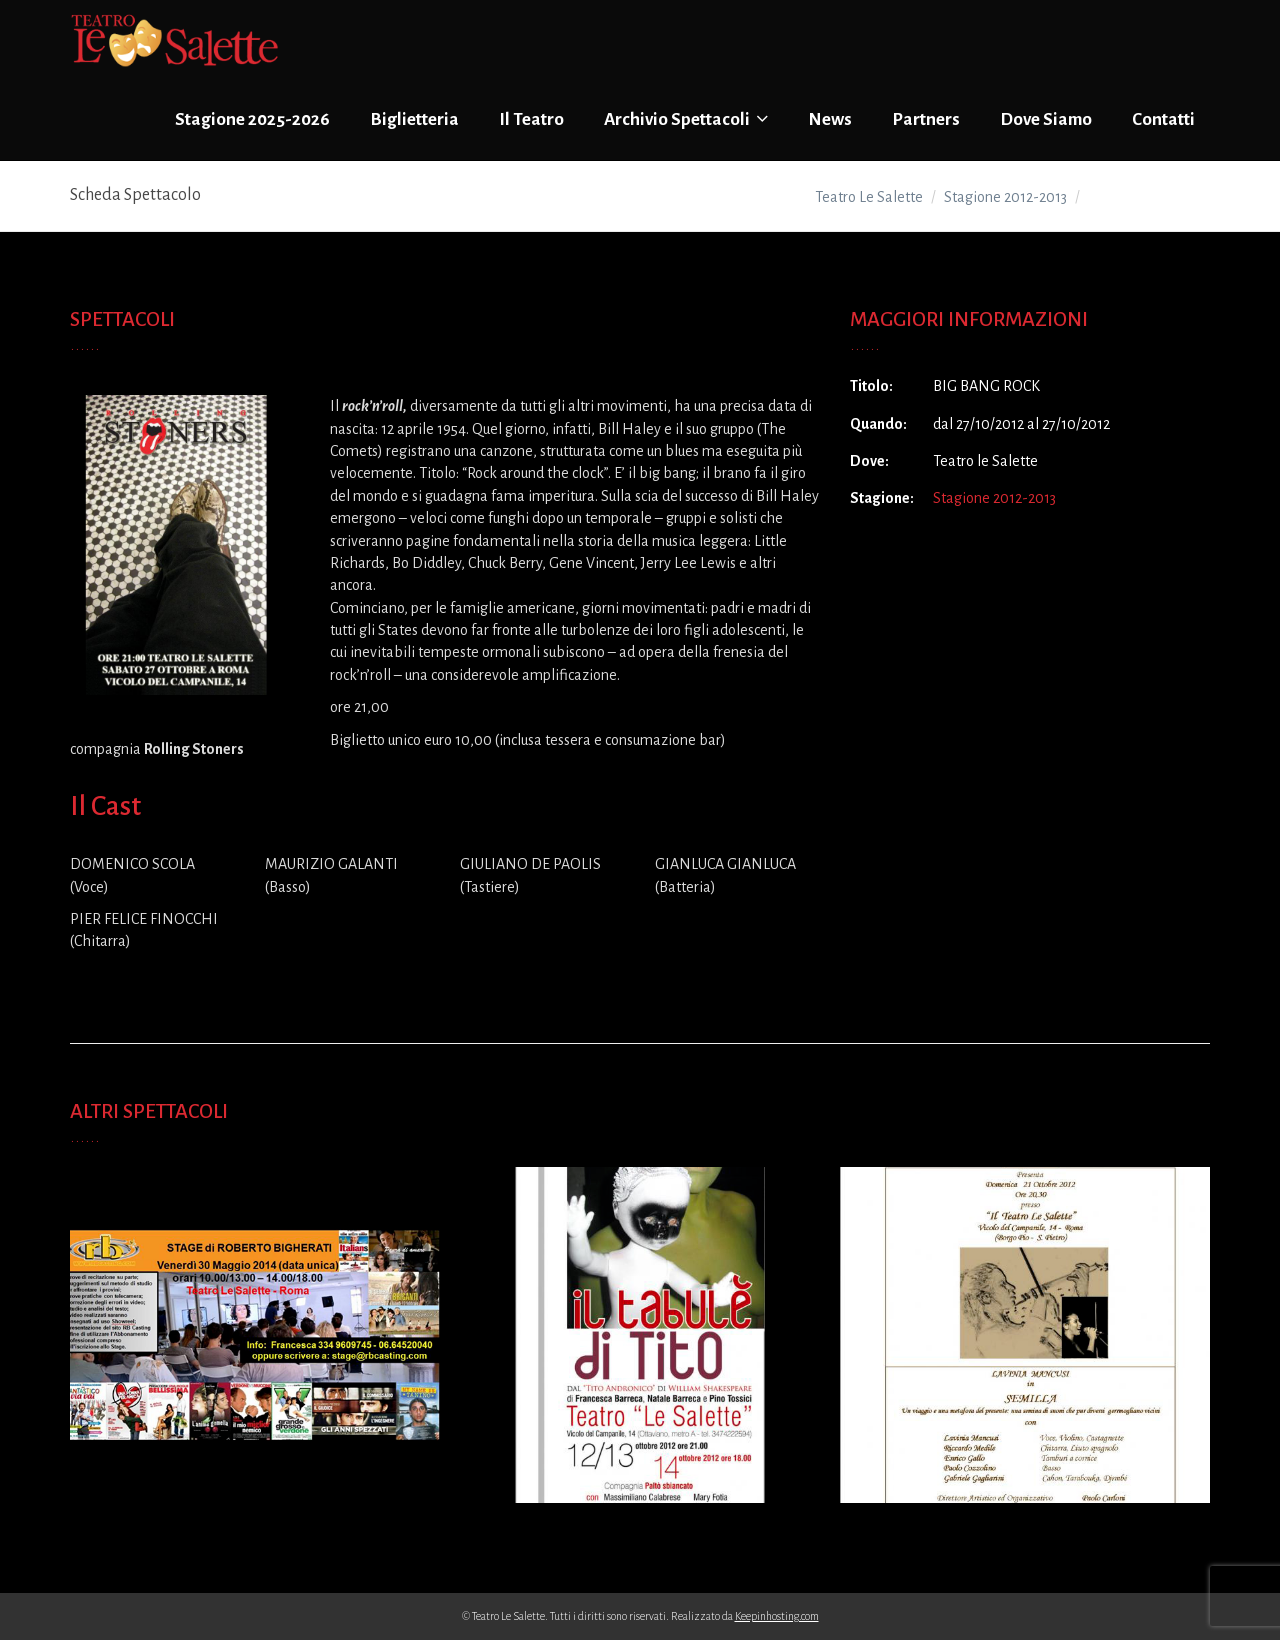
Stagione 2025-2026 (252, 119)
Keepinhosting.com (777, 1616)
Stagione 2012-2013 (994, 498)
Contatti (1163, 119)
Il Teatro (531, 119)
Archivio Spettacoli (686, 119)
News (830, 119)
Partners (926, 119)
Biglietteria (414, 119)
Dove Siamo (1046, 119)
